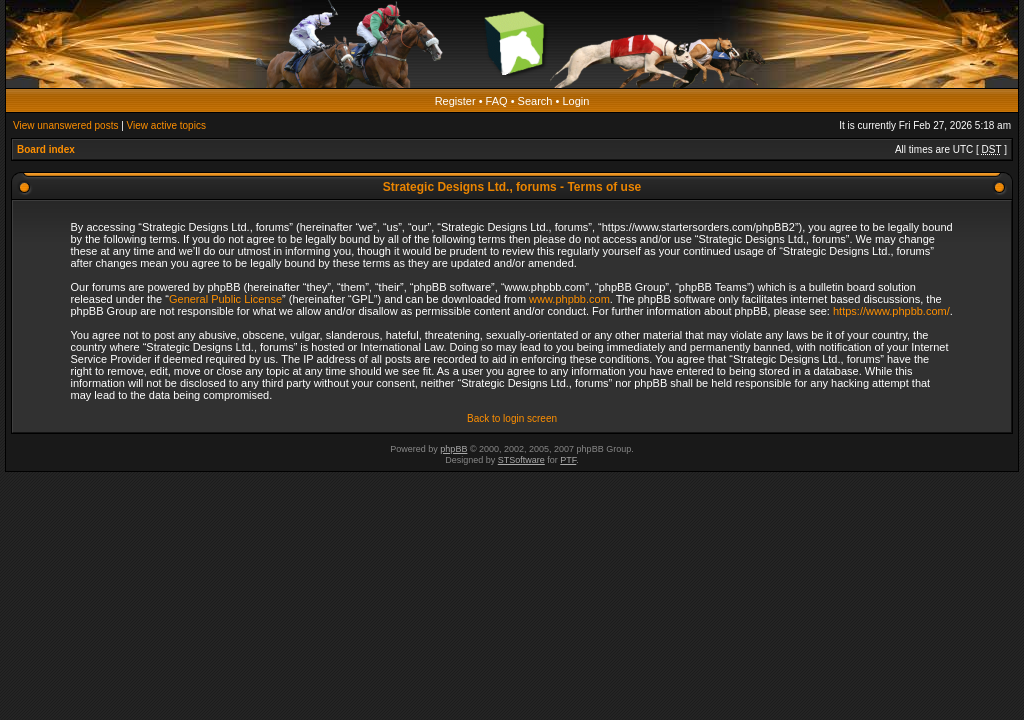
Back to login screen (512, 418)
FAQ (497, 101)
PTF (568, 460)
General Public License (225, 299)
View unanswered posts (65, 125)
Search (535, 101)
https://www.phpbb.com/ (891, 311)
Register (455, 101)
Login (575, 101)
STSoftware (521, 460)
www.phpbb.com (569, 299)
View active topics (166, 125)
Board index (46, 149)
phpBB (453, 449)
